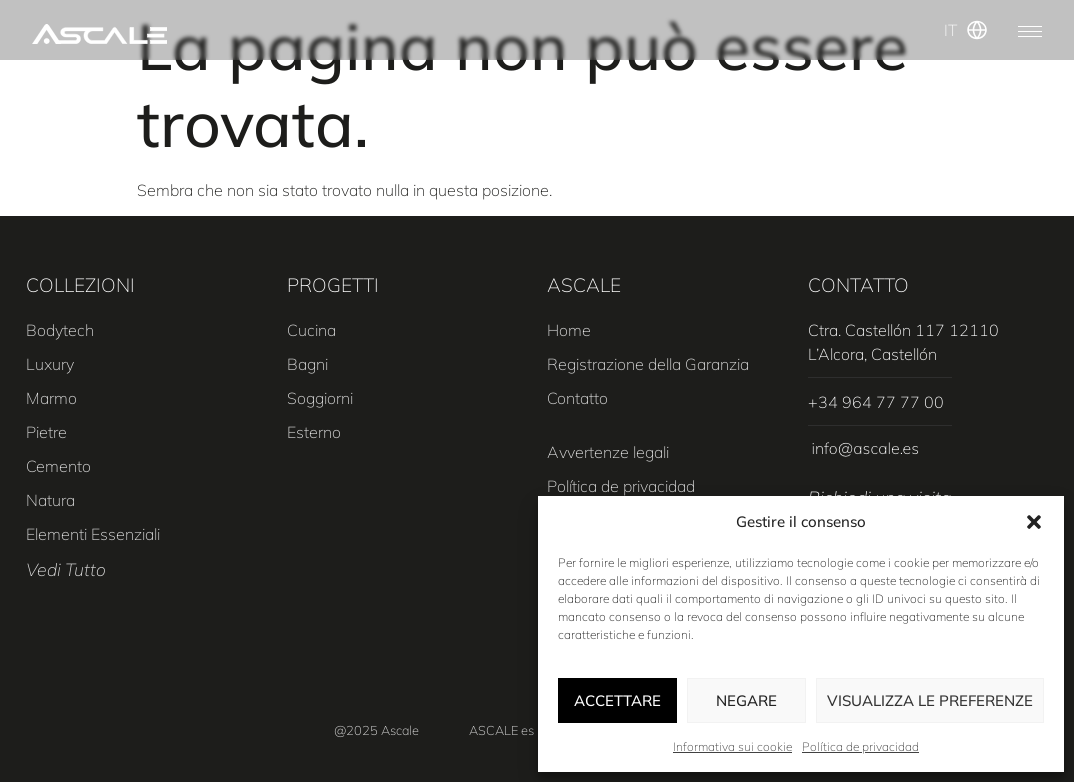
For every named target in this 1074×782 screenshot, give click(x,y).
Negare (746, 700)
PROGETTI (333, 285)
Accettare (617, 700)
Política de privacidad (860, 746)
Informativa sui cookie (732, 746)
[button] (1034, 522)
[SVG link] (99, 34)
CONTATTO (858, 285)
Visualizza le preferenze (930, 700)
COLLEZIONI (80, 285)
